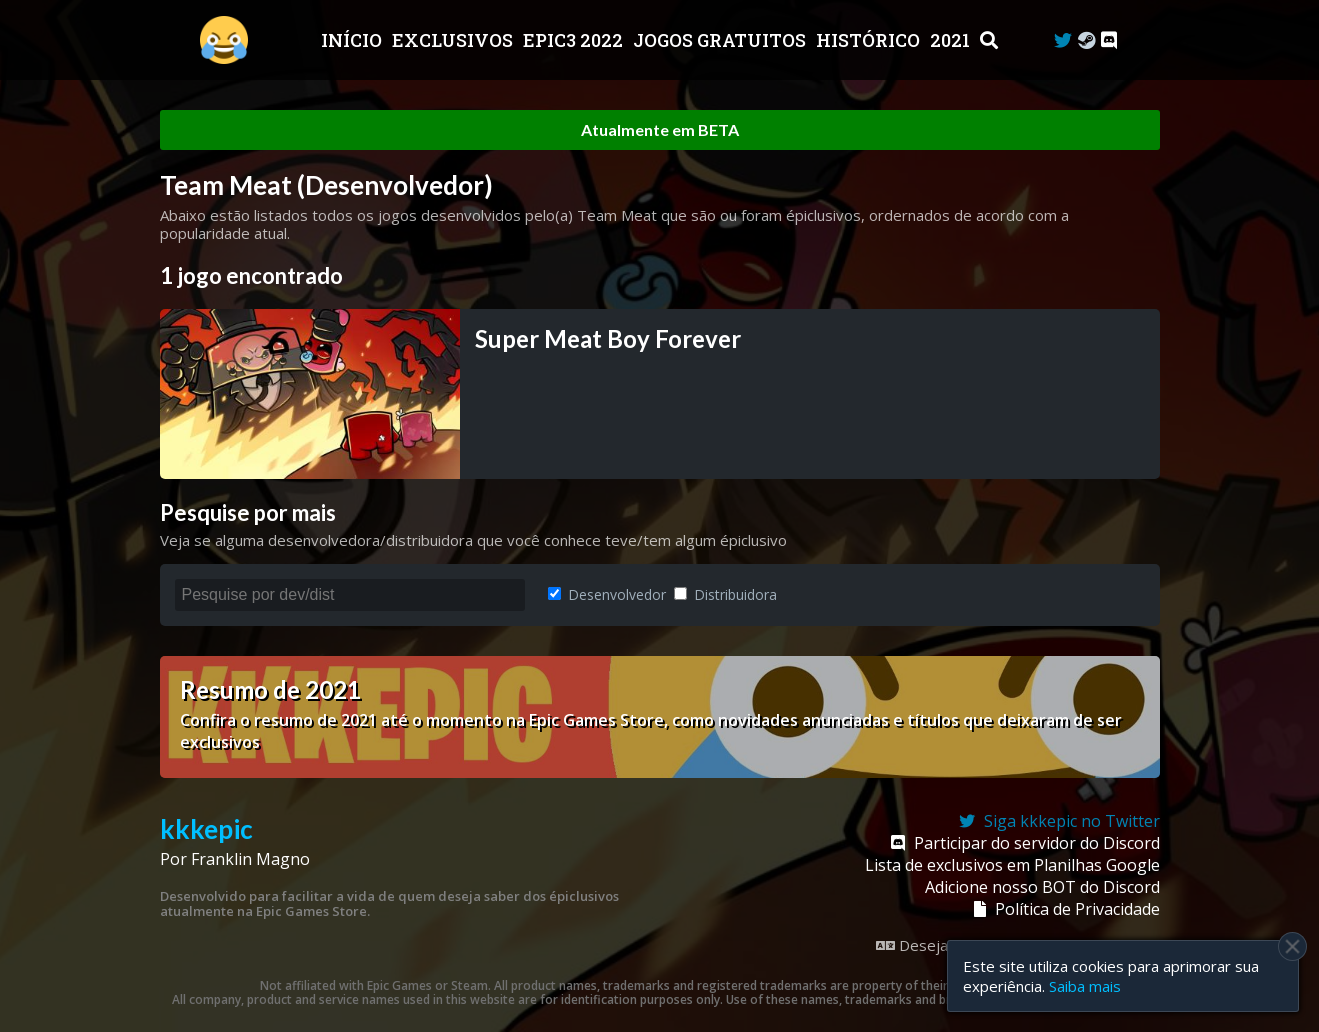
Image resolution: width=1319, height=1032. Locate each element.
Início (353, 40)
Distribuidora (725, 594)
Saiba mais (1085, 986)
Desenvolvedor (607, 594)
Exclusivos (454, 40)
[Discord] (1109, 40)
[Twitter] (1063, 40)
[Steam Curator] (1086, 40)
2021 (952, 40)
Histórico (870, 40)
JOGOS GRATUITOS (721, 40)
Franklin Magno (250, 859)
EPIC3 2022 (575, 40)
